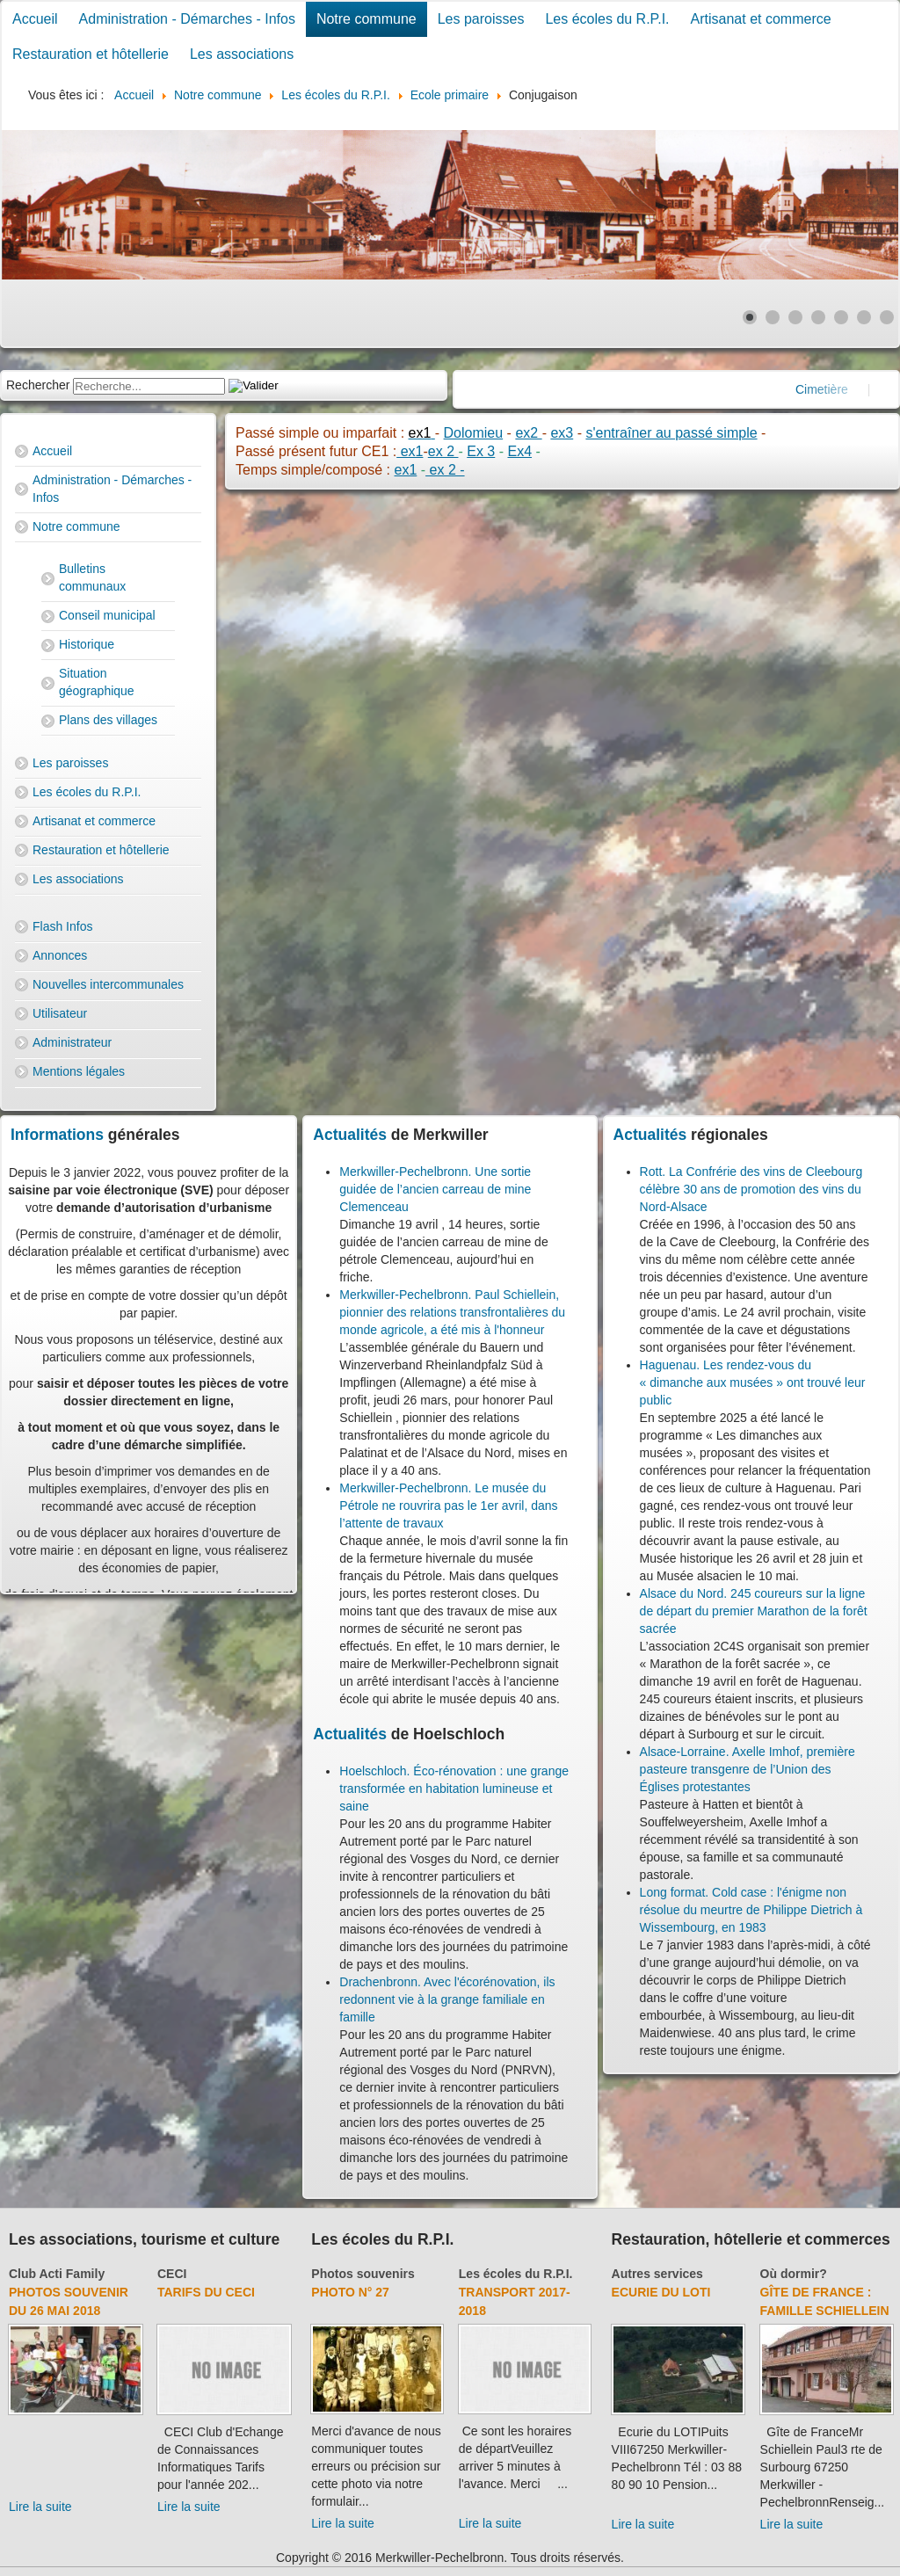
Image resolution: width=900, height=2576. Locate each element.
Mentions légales (79, 1071)
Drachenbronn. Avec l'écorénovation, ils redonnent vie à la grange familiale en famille (447, 1999)
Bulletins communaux (92, 577)
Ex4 (519, 451)
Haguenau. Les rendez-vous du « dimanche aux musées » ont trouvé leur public (753, 1382)
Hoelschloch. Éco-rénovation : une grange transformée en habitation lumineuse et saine (454, 1788)
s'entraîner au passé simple (671, 432)
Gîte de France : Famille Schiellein (824, 2301)
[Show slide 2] (773, 317)
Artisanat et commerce (761, 18)
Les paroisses (481, 18)
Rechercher (37, 385)
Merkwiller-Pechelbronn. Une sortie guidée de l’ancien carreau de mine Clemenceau (435, 1189)
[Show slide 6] (864, 317)
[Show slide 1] (750, 317)
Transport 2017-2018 (514, 2301)
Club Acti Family (57, 2274)
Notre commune (366, 18)
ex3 (561, 432)
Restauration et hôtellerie (90, 54)
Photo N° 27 (350, 2292)
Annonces (60, 955)
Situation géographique (96, 682)
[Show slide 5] (841, 317)
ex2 (528, 432)
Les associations (242, 54)
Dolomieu (474, 432)
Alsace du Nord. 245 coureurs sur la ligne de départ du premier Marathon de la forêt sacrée (753, 1611)
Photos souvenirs (362, 2274)
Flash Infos (62, 926)
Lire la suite (40, 2507)
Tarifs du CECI (206, 2292)
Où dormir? (793, 2274)
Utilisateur (60, 1013)
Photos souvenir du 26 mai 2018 (68, 2301)
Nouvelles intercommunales (108, 984)
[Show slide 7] (887, 317)
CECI (171, 2274)
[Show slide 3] (795, 317)
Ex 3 (481, 451)
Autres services (657, 2274)
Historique (86, 644)
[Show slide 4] (818, 317)
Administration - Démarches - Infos (187, 18)
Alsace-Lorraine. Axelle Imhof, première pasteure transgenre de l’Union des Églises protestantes (747, 1769)
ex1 (409, 451)
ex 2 (443, 451)
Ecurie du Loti (661, 2292)
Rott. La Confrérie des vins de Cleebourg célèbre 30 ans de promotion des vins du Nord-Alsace (751, 1189)
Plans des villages (108, 720)
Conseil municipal (107, 615)
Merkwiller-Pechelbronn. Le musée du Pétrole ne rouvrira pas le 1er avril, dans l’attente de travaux (448, 1505)
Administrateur (72, 1042)
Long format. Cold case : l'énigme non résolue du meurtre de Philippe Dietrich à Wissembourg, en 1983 (751, 1909)
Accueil (35, 18)
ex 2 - (444, 469)
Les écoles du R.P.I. (607, 18)
